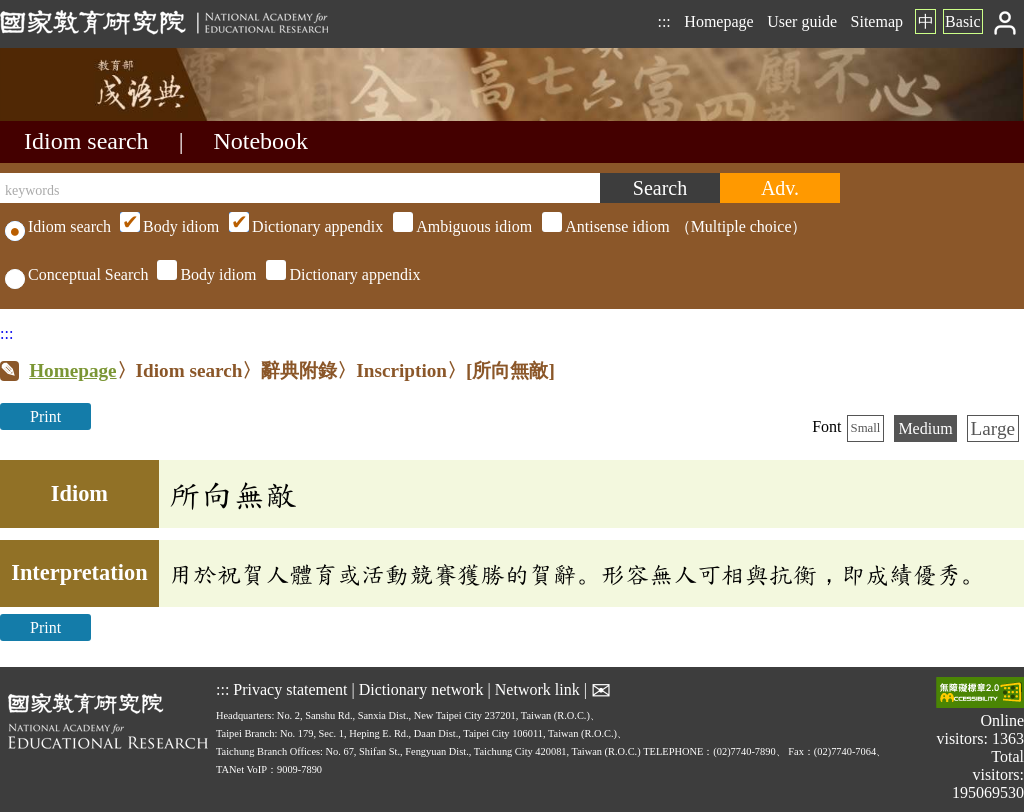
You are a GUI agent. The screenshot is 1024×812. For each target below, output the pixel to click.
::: (663, 21)
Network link (537, 689)
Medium (925, 428)
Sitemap (877, 21)
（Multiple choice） (461, 226)
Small (866, 428)
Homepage (718, 21)
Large (993, 428)
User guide (802, 21)
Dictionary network (421, 689)
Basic (963, 21)
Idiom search (86, 141)
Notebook (260, 141)
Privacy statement (290, 689)
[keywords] (300, 188)
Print (45, 416)
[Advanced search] (780, 188)
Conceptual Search (76, 274)
